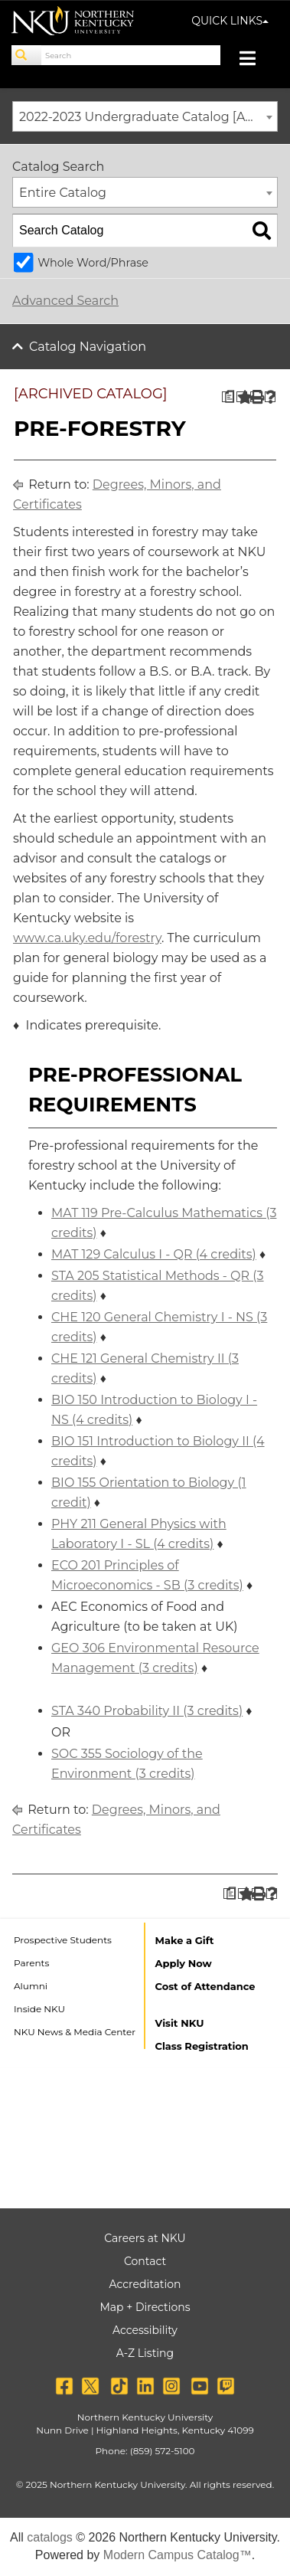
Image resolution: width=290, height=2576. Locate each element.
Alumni (30, 1986)
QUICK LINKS (230, 21)
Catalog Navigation (87, 346)
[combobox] (145, 116)
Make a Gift (184, 1940)
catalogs (50, 2537)
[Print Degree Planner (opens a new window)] (227, 397)
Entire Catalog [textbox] (62, 192)
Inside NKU (39, 2009)
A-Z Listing (145, 2353)
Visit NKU (179, 2023)
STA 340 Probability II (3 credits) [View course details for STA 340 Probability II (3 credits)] (147, 1711)
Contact (145, 2261)
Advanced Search (65, 300)
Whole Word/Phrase (92, 263)
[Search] (26, 55)
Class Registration (202, 2046)
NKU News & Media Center (74, 2032)
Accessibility (145, 2330)
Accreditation (145, 2284)
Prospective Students (63, 1940)
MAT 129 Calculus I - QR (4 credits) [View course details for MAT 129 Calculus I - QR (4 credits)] (153, 1254)
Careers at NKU (144, 2238)
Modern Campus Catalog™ (177, 2554)
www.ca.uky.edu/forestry (87, 938)
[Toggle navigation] (255, 60)
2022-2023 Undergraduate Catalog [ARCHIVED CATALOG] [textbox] (148, 117)
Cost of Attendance (205, 1986)
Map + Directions (144, 2307)
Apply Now (183, 1963)
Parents (31, 1963)
